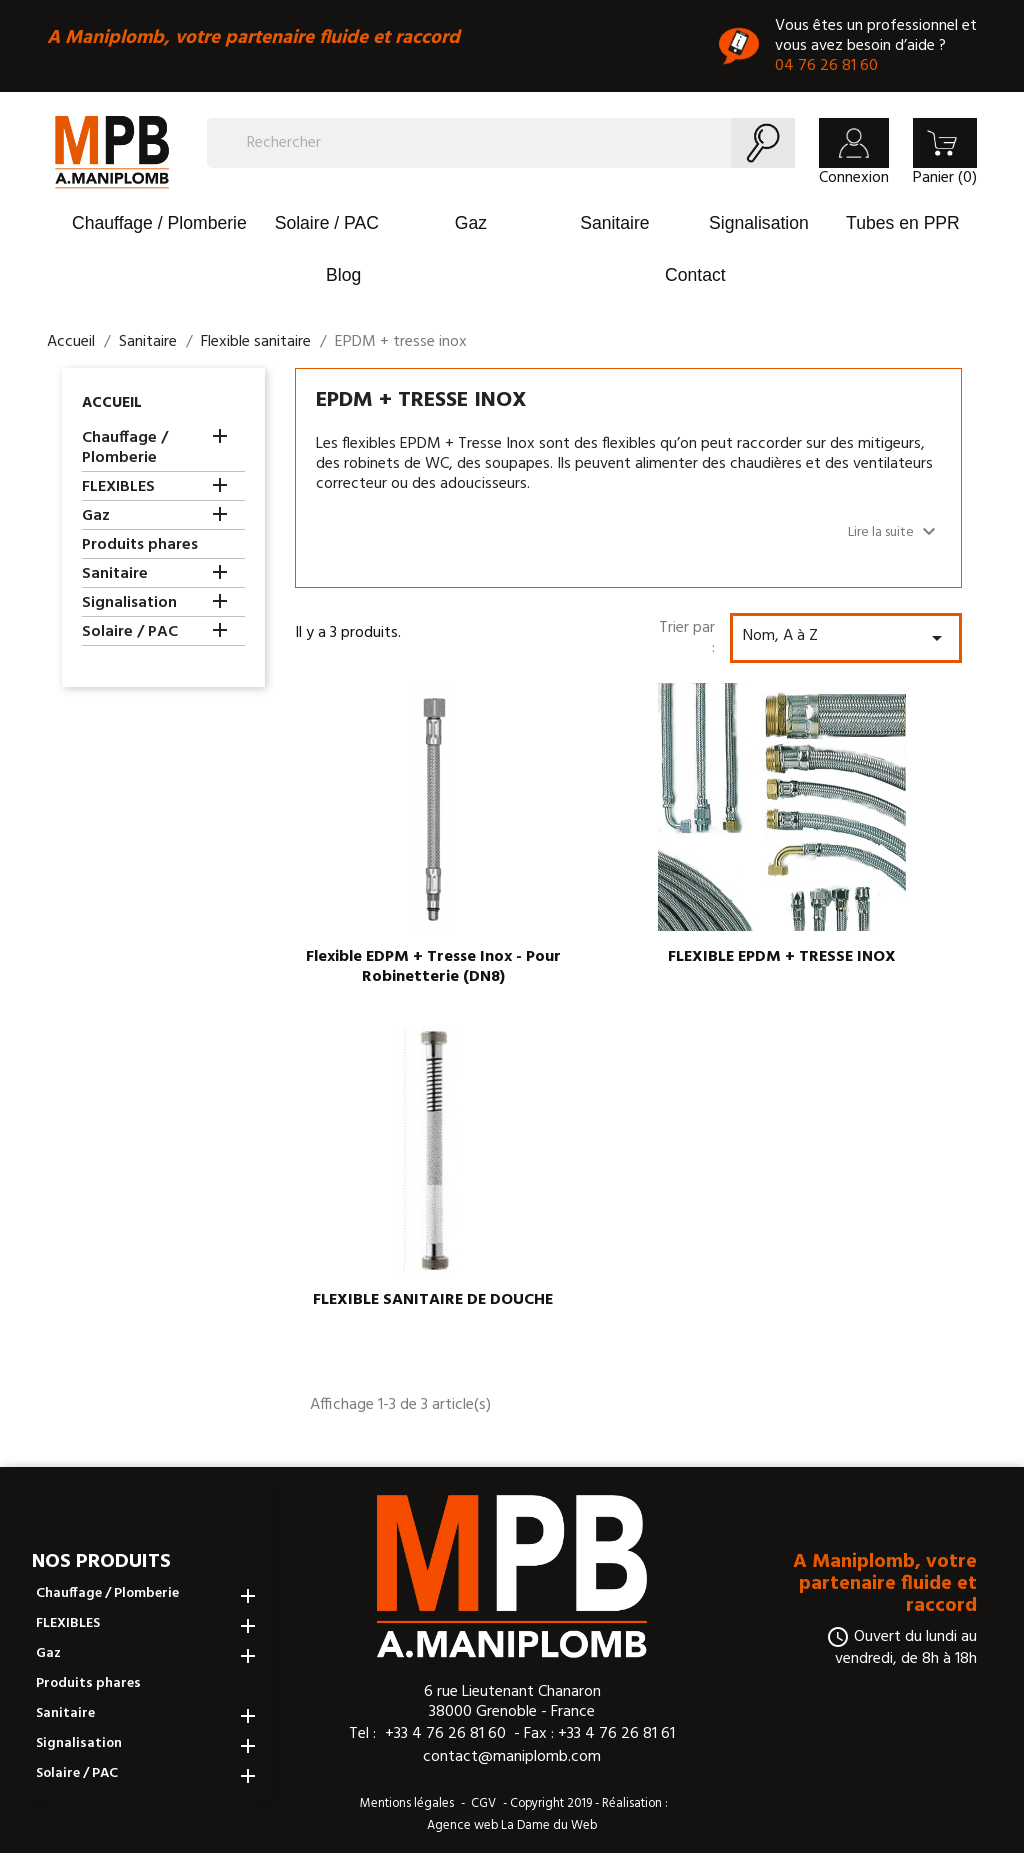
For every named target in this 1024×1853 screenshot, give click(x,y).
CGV (483, 1803)
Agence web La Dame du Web (512, 1825)
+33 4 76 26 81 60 (445, 1733)
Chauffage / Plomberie (159, 223)
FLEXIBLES (118, 488)
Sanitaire (614, 223)
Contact (695, 275)
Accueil (112, 403)
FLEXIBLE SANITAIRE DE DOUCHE (433, 1300)
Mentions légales (407, 1803)
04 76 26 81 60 (826, 66)
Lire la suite (894, 532)
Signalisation (759, 223)
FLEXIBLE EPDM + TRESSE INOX (782, 957)
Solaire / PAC (327, 223)
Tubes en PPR (903, 223)
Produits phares (140, 546)
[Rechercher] (501, 143)
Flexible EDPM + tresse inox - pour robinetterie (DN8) (433, 967)
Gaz (471, 223)
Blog (343, 275)
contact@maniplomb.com (512, 1756)
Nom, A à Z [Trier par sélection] (846, 636)
